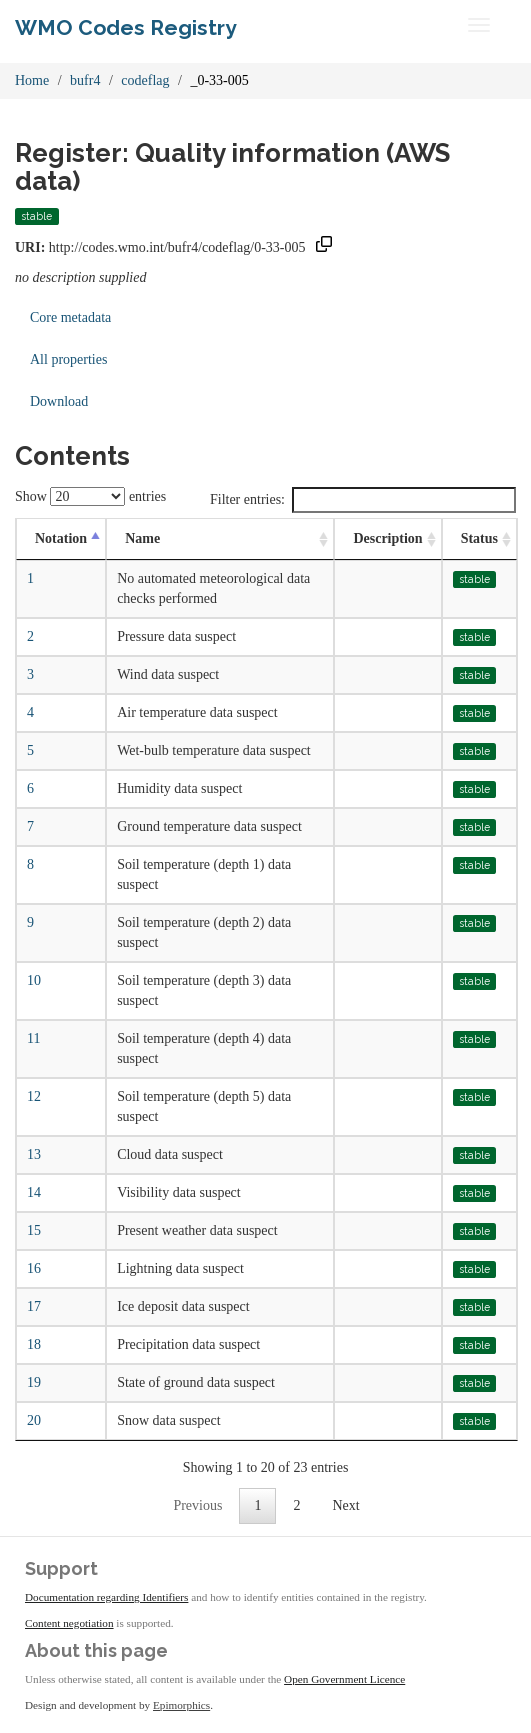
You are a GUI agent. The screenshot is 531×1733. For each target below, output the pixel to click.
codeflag (145, 80)
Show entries (90, 496)
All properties (68, 359)
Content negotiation (69, 1623)
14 (34, 1192)
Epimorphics (181, 1705)
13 (34, 1154)
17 (34, 1306)
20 (34, 1420)
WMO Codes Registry (126, 27)
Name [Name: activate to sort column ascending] (142, 538)
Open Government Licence (344, 1679)
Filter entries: (363, 500)
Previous (197, 1505)
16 (34, 1268)
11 (33, 1038)
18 (34, 1344)
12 (34, 1096)
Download (59, 401)
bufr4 (85, 80)
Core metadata (70, 317)
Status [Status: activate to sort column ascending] (479, 538)
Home (32, 80)
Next (345, 1505)
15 (34, 1230)
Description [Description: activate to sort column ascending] (387, 538)
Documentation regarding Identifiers (106, 1597)
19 (34, 1382)
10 (34, 980)
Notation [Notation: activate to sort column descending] (61, 538)
